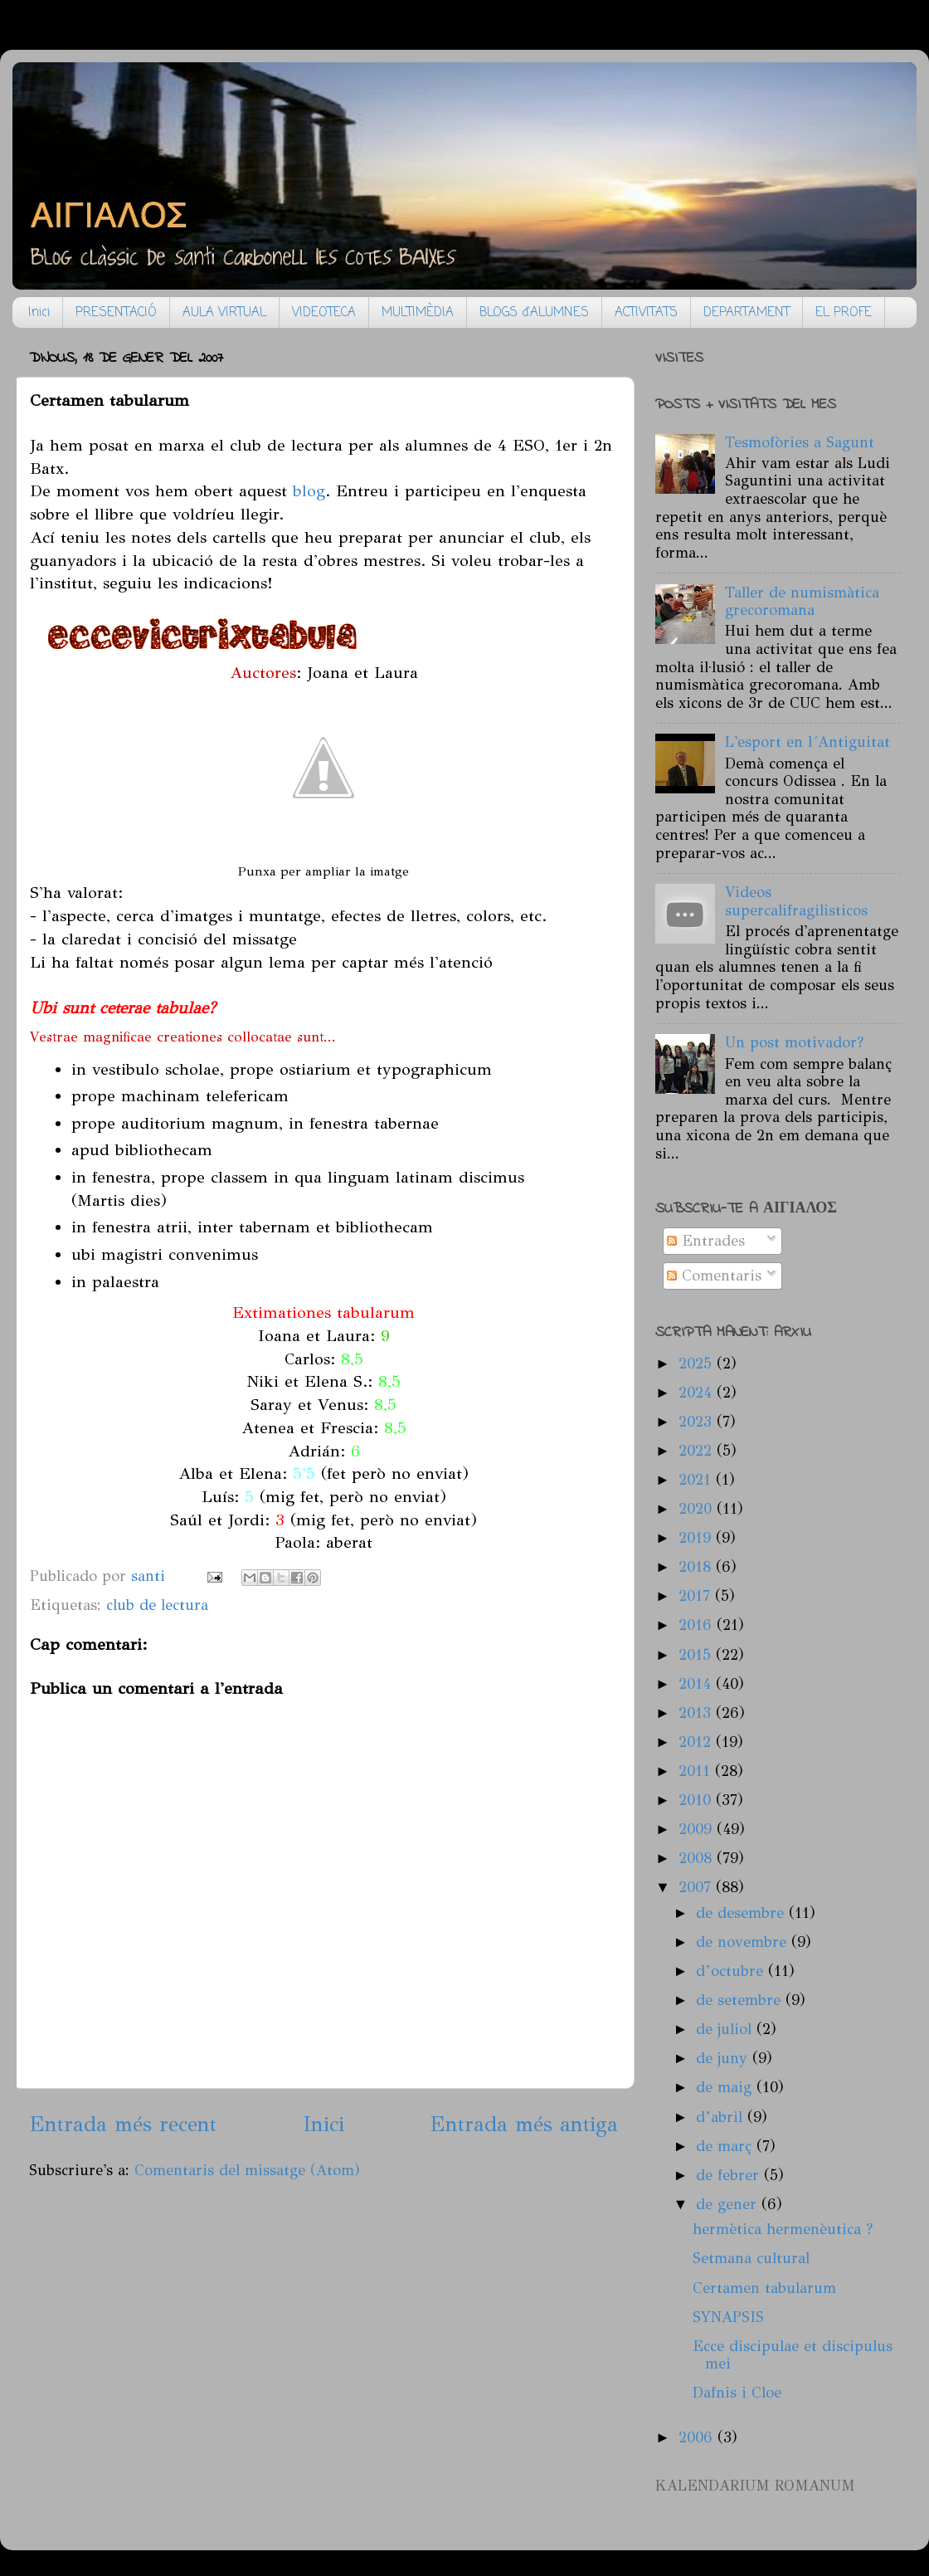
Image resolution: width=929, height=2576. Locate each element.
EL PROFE (843, 313)
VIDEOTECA (324, 313)
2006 (698, 2437)
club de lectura (157, 1605)
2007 (697, 1887)
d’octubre (732, 1971)
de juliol (726, 2029)
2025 (698, 1363)
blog (309, 490)
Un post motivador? (794, 1042)
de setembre (741, 2000)
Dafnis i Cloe (737, 2392)
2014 (697, 1684)
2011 (697, 1771)
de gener (728, 2204)
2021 (697, 1480)
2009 (698, 1829)
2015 (697, 1655)
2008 (698, 1858)
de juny (724, 2058)
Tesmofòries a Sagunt (799, 442)
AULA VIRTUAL (224, 313)
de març (726, 2146)
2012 (697, 1742)
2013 (697, 1713)
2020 (698, 1509)
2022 (698, 1451)
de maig (726, 2087)
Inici (39, 313)
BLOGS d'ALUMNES (534, 313)
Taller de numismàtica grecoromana (802, 601)
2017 (697, 1596)
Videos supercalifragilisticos (796, 901)
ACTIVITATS (646, 313)
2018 (697, 1567)
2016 (698, 1625)
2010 (697, 1800)
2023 (698, 1421)
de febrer (730, 2175)
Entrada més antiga (524, 2124)
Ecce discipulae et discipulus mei (793, 2355)
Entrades (706, 1241)
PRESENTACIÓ (116, 313)
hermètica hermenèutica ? (783, 2229)
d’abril (721, 2117)
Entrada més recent (122, 2124)
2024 (698, 1392)
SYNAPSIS (728, 2317)
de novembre (743, 1942)
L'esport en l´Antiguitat (807, 742)
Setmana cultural (751, 2258)
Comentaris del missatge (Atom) (247, 2170)
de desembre (742, 1913)
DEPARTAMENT (746, 313)
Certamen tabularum (764, 2288)
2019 (697, 1538)
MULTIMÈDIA (418, 313)
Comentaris (714, 1275)
